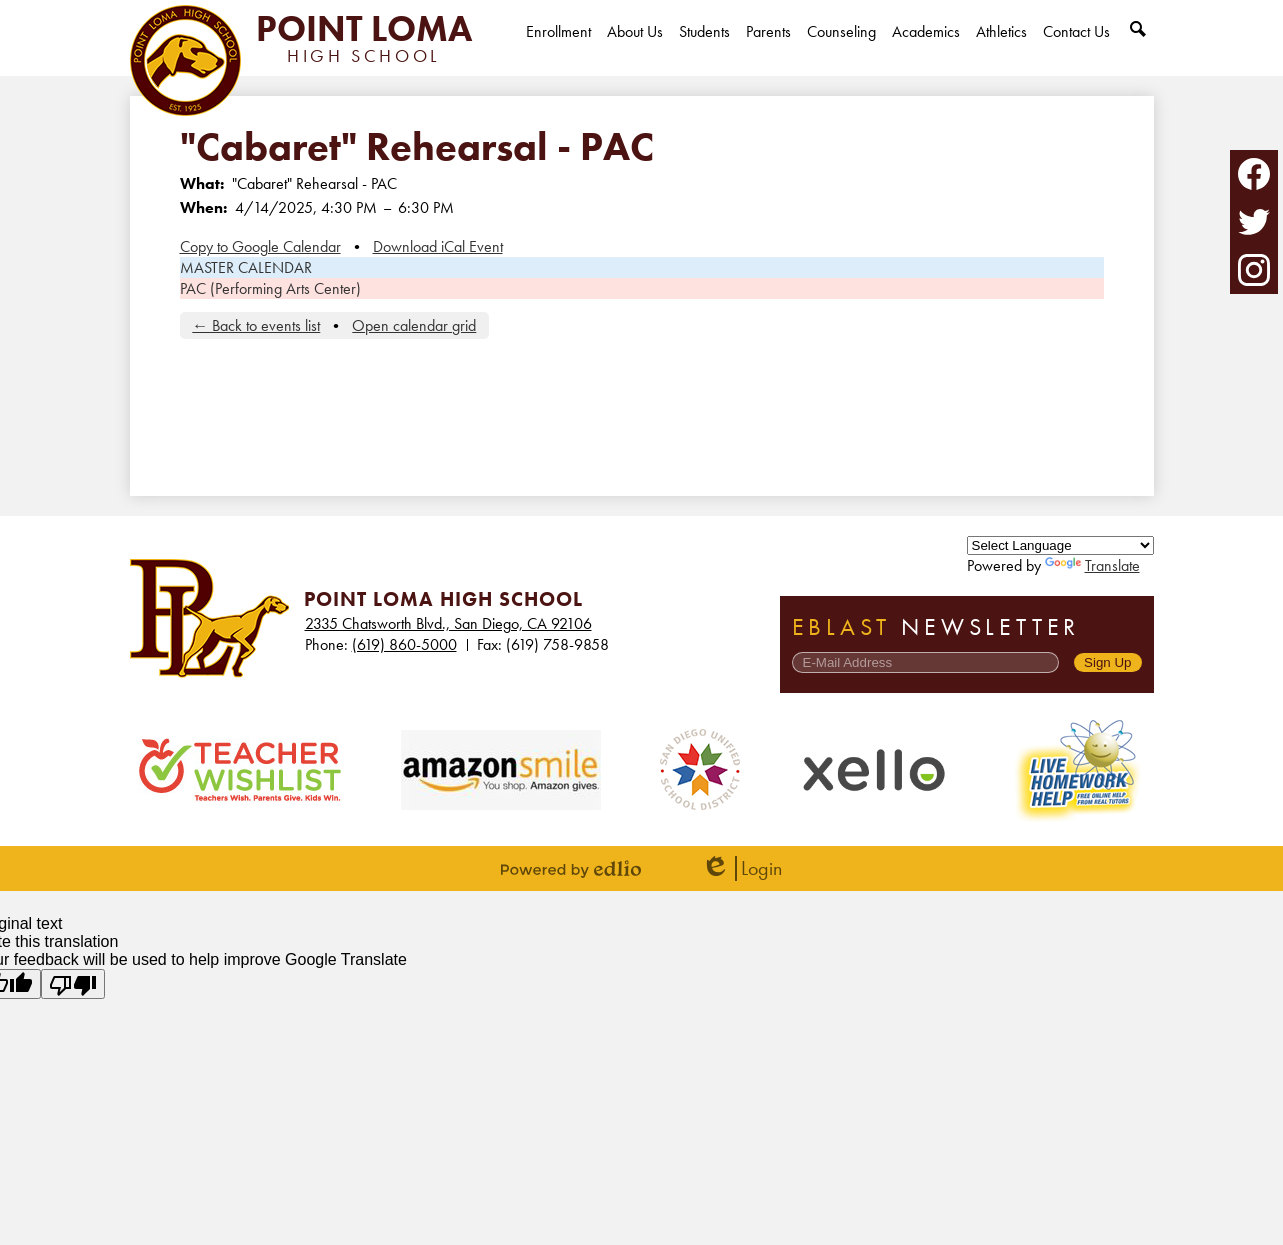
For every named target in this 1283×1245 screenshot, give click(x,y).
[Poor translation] (73, 984)
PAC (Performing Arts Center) (270, 288)
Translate (1092, 565)
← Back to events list (256, 325)
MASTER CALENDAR (246, 267)
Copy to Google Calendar (260, 246)
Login (741, 868)
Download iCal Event (438, 246)
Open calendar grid (414, 325)
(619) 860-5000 (404, 644)
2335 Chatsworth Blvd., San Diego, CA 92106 (448, 623)
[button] (635, 48)
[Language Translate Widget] (1060, 545)
